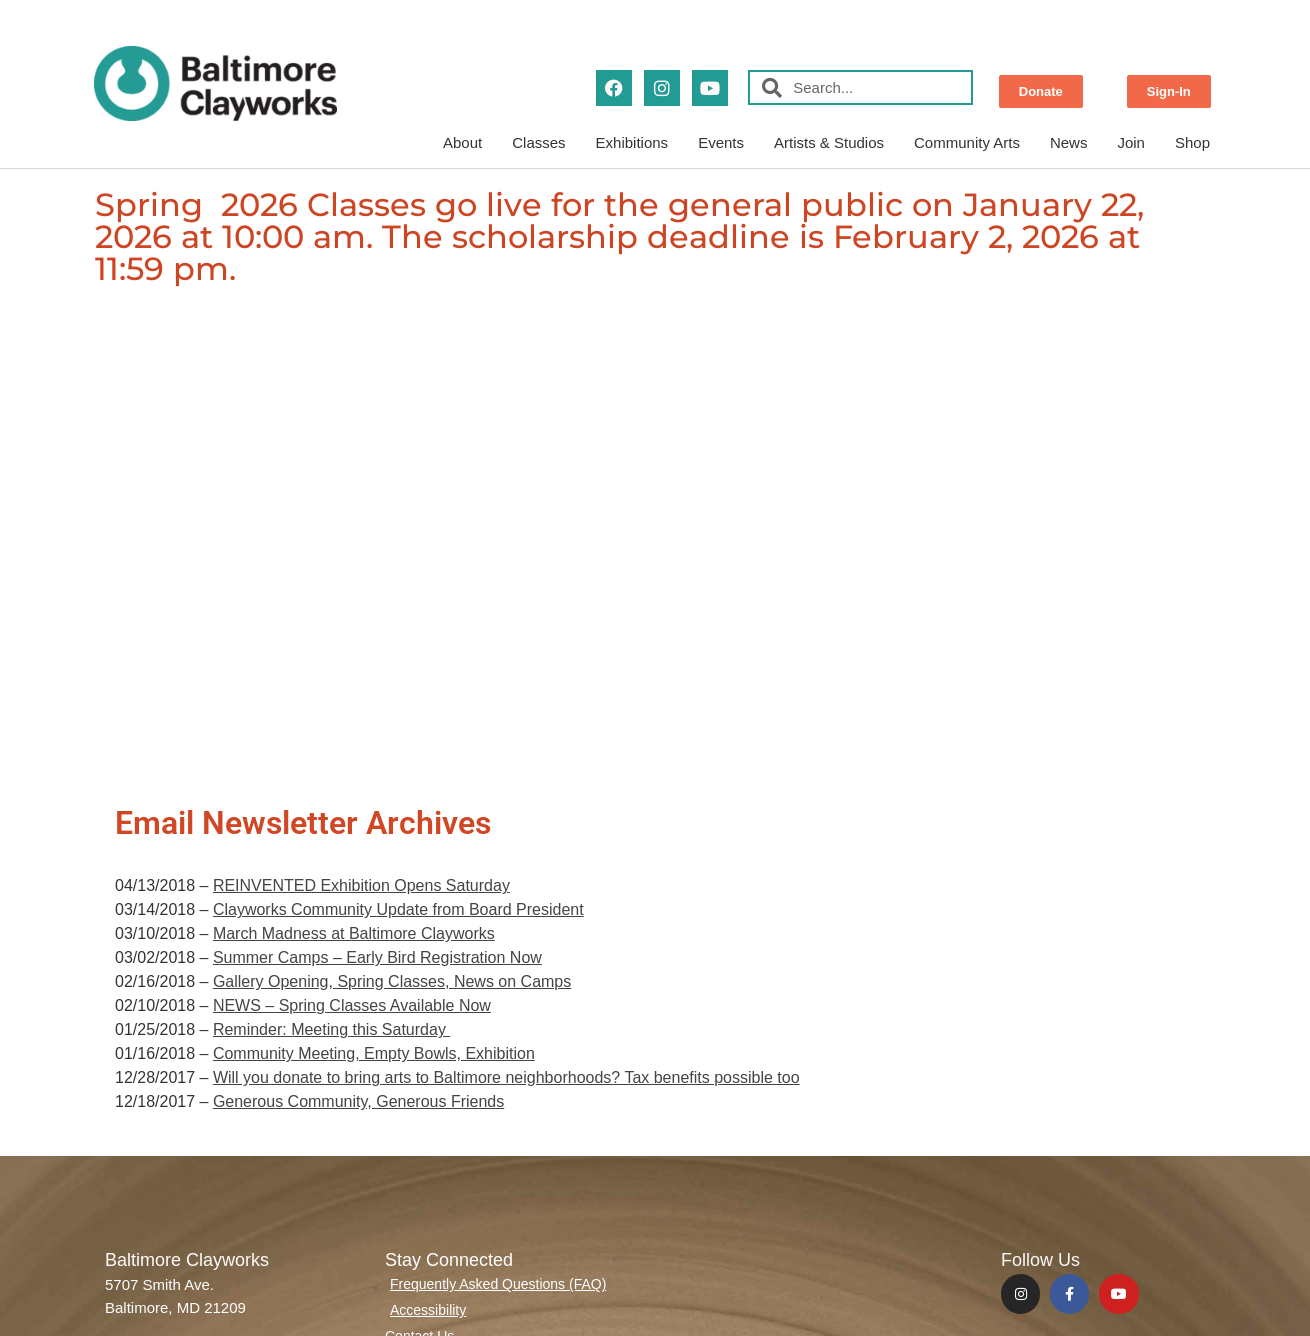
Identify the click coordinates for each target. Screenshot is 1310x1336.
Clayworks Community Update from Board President (398, 909)
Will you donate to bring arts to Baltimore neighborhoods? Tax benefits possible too (506, 1077)
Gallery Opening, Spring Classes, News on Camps (392, 981)
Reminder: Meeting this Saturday (331, 1029)
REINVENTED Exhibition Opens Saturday (361, 885)
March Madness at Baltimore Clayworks (354, 933)
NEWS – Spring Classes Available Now (352, 1005)
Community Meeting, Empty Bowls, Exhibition (374, 1053)
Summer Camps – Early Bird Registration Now (377, 957)
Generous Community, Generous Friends (358, 1101)
